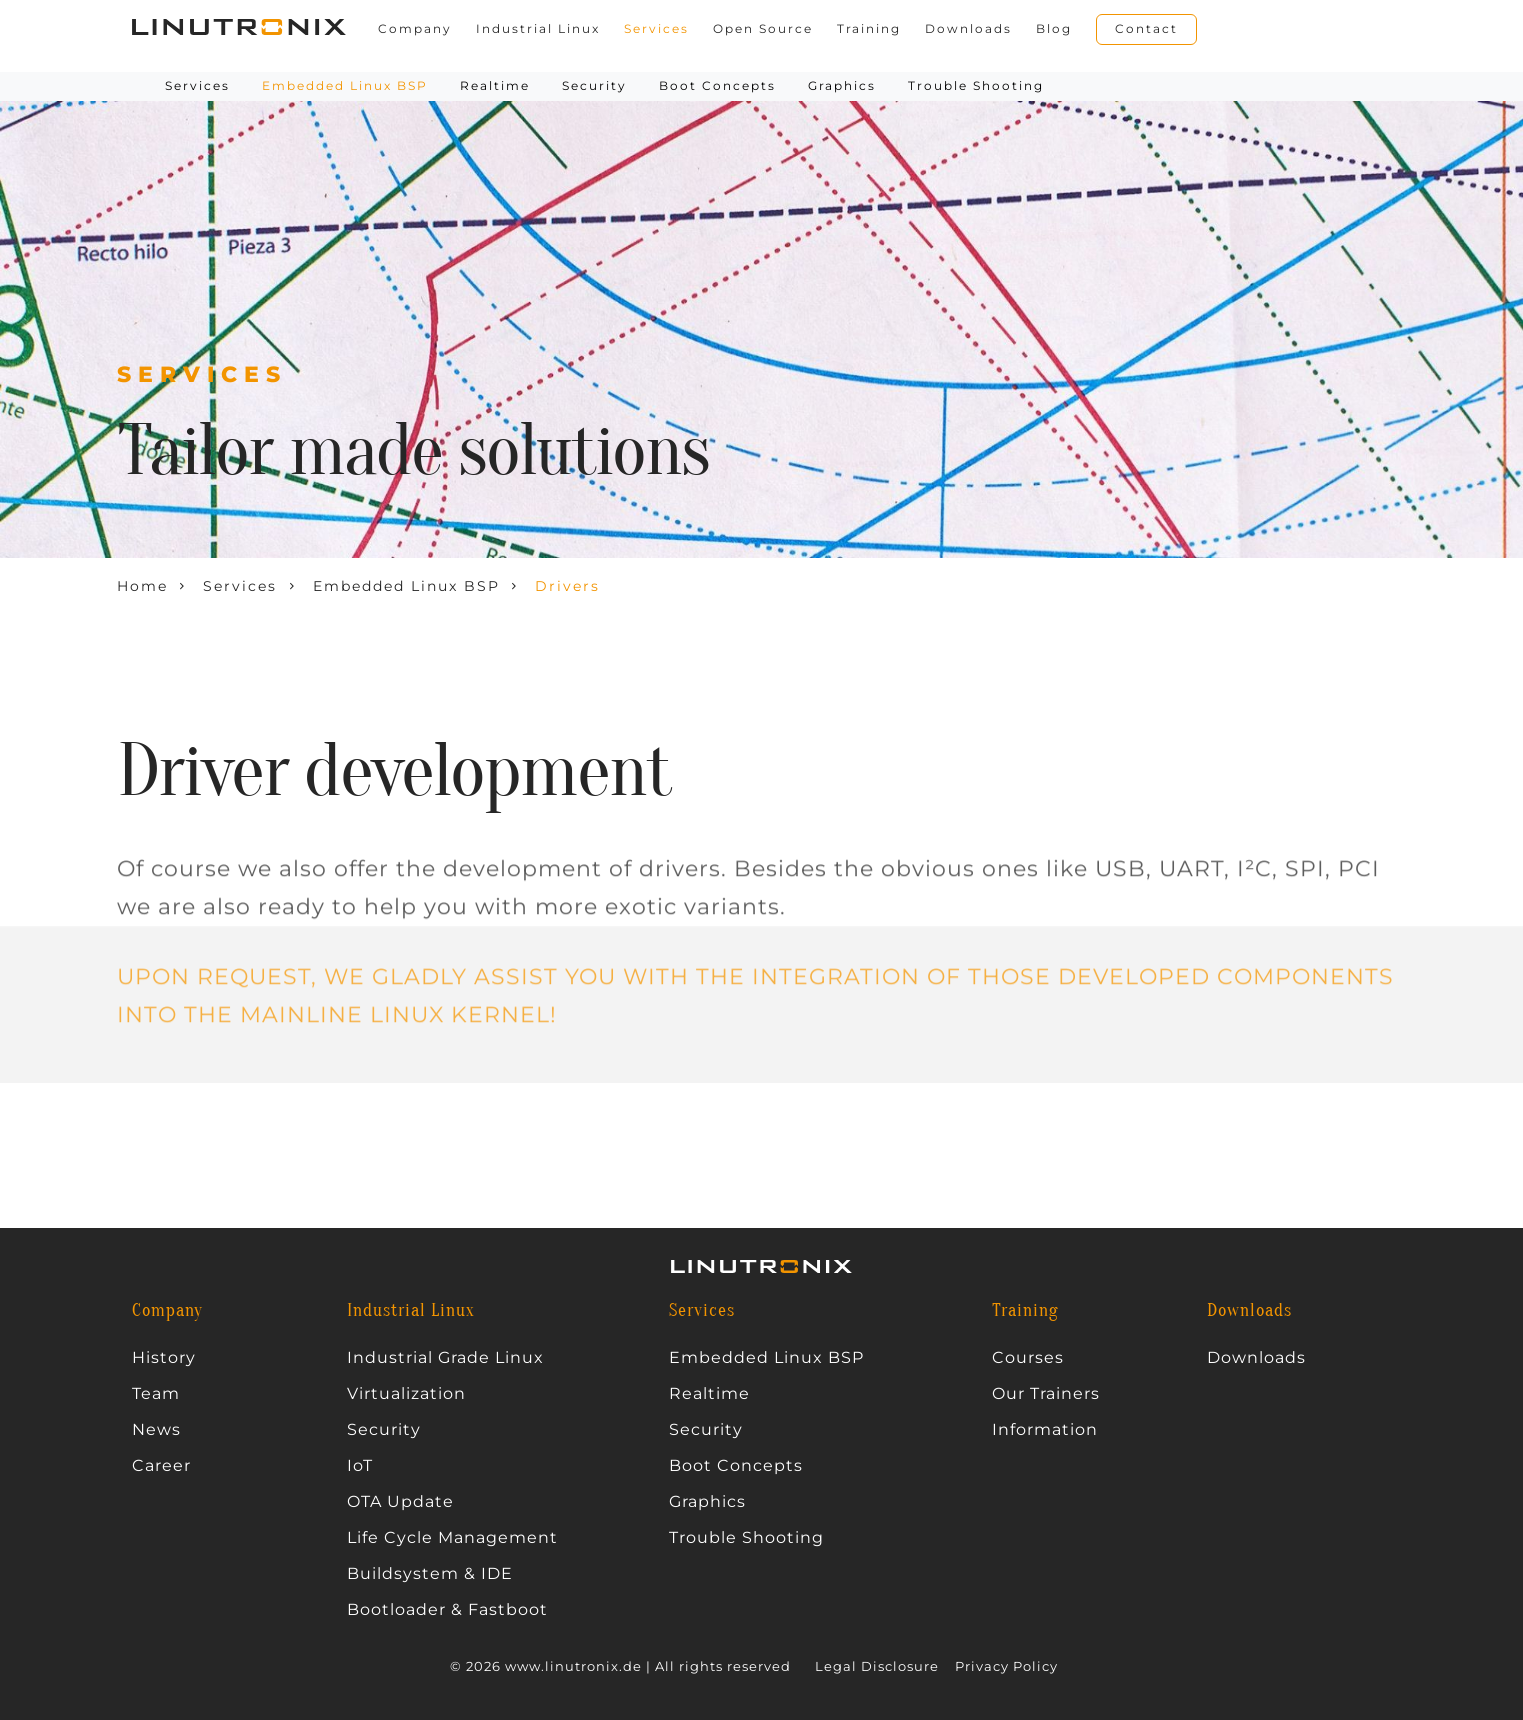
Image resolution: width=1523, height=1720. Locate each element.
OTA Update (400, 1502)
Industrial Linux (538, 29)
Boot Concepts (717, 85)
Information (1045, 1430)
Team (156, 1394)
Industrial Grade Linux (445, 1358)
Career (161, 1466)
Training (869, 29)
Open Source (763, 29)
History (164, 1358)
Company (415, 29)
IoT (360, 1466)
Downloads (968, 29)
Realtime (495, 85)
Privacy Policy (1006, 1666)
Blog (1054, 29)
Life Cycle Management (452, 1538)
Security (594, 85)
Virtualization (406, 1394)
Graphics (842, 85)
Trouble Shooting (976, 85)
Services (656, 29)
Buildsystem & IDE (430, 1574)
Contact (1146, 28)
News (156, 1430)
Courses (1028, 1358)
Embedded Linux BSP (766, 1358)
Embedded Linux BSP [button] (345, 85)
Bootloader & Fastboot (447, 1610)
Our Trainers (1046, 1394)
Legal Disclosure (877, 1666)
